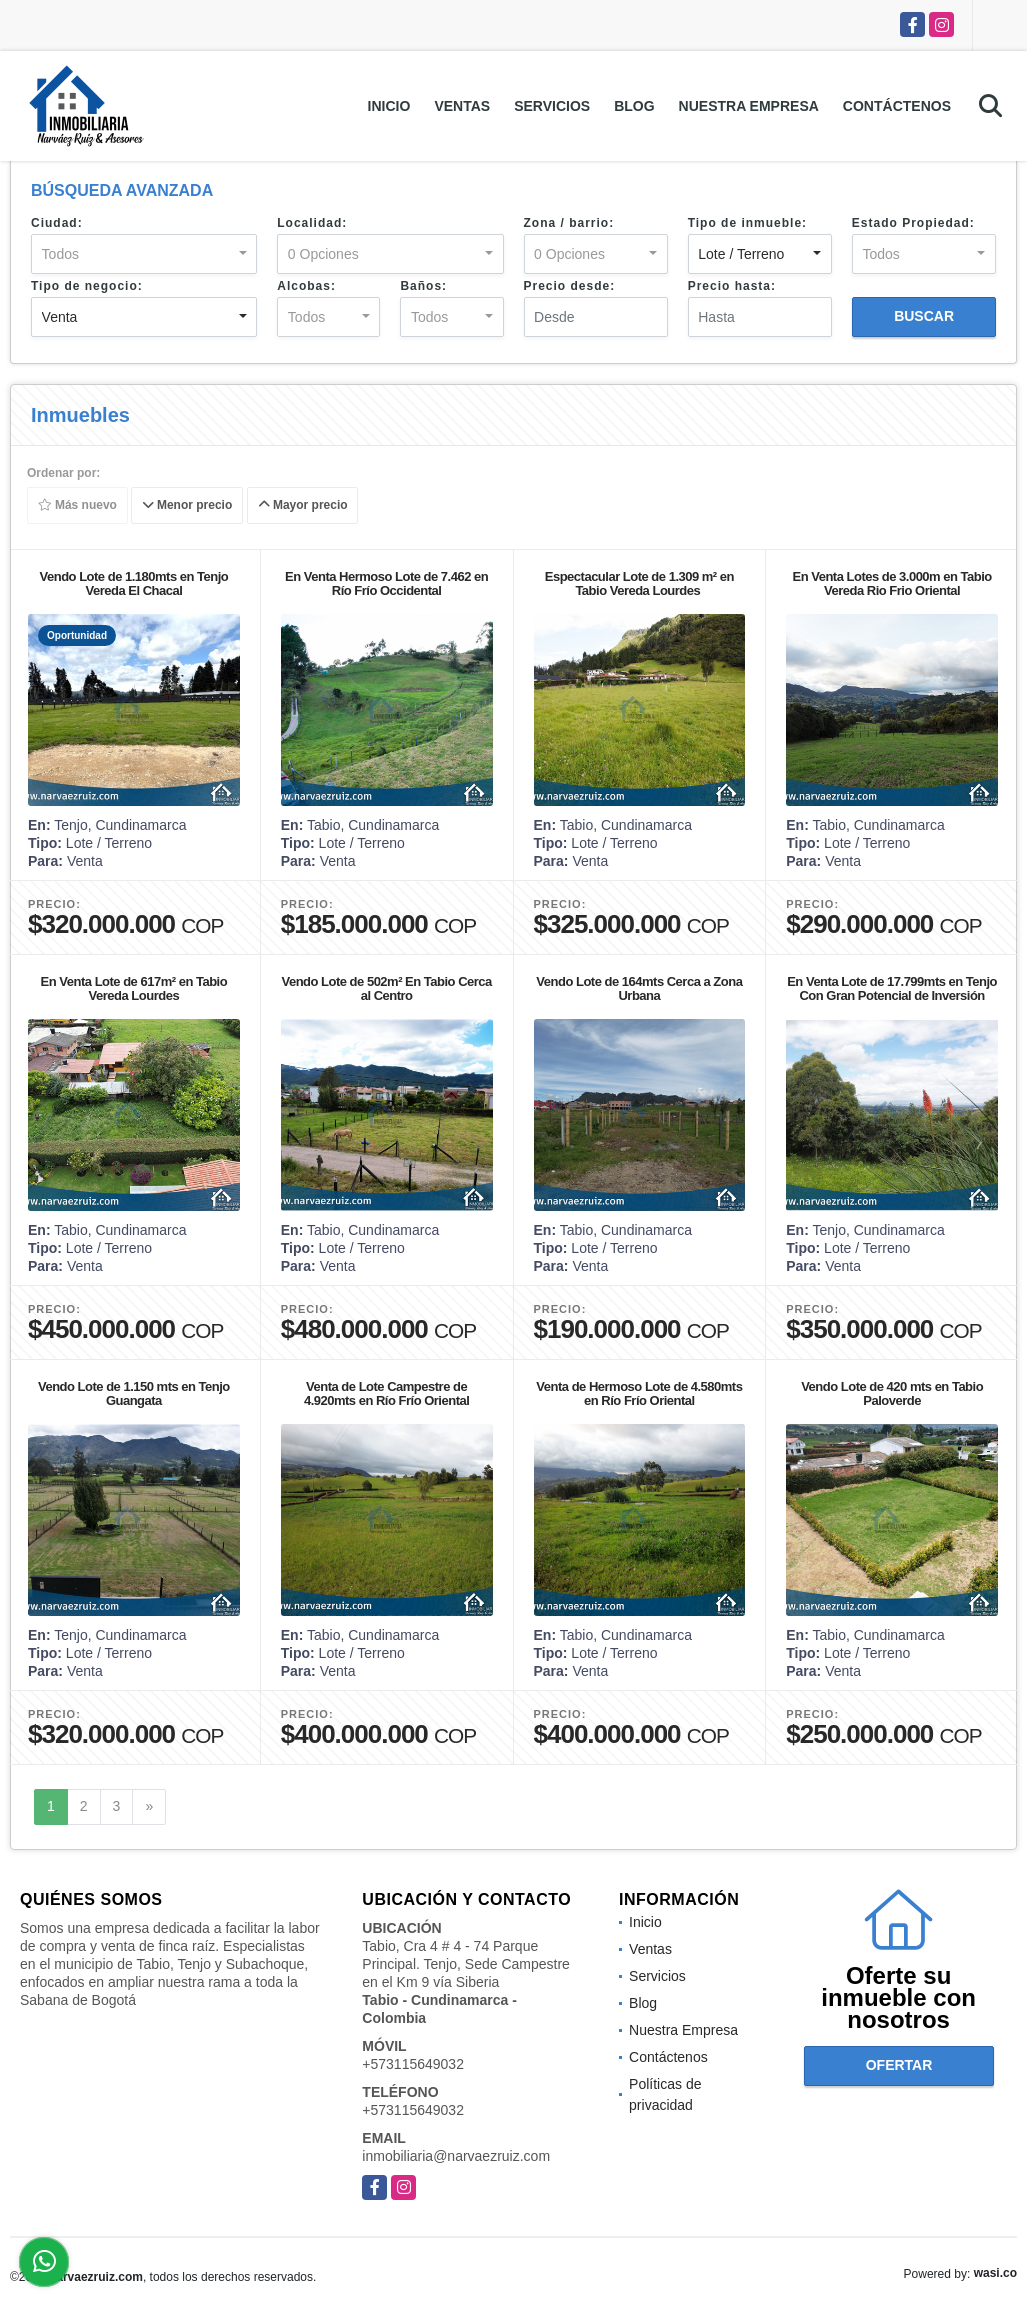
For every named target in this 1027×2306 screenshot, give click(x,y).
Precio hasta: (732, 286)
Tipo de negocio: (87, 286)
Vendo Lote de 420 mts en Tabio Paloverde (892, 1393)
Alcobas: (306, 286)
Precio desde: (570, 286)
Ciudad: (57, 223)
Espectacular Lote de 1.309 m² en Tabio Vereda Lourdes (639, 583)
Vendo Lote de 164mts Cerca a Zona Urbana (639, 988)
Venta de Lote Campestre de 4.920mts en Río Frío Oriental (386, 1393)
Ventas (462, 106)
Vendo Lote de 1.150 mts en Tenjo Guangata (134, 1393)
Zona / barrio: (569, 223)
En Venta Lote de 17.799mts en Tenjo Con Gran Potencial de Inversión (892, 988)
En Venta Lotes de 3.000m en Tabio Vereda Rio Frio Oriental (891, 583)
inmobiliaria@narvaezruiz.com (456, 2156)
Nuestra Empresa (749, 106)
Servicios (552, 106)
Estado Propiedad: (913, 223)
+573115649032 (413, 2064)
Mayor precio (303, 506)
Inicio (389, 106)
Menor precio (187, 506)
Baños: (423, 286)
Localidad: (312, 223)
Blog (634, 106)
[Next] (149, 1807)
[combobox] (144, 254)
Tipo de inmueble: (747, 223)
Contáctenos (897, 106)
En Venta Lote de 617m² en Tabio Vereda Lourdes (134, 988)
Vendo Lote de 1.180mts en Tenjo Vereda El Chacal (134, 583)
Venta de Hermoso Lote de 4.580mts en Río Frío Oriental (639, 1393)
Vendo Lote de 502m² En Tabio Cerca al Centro (386, 988)
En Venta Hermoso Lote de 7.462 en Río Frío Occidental (386, 583)
